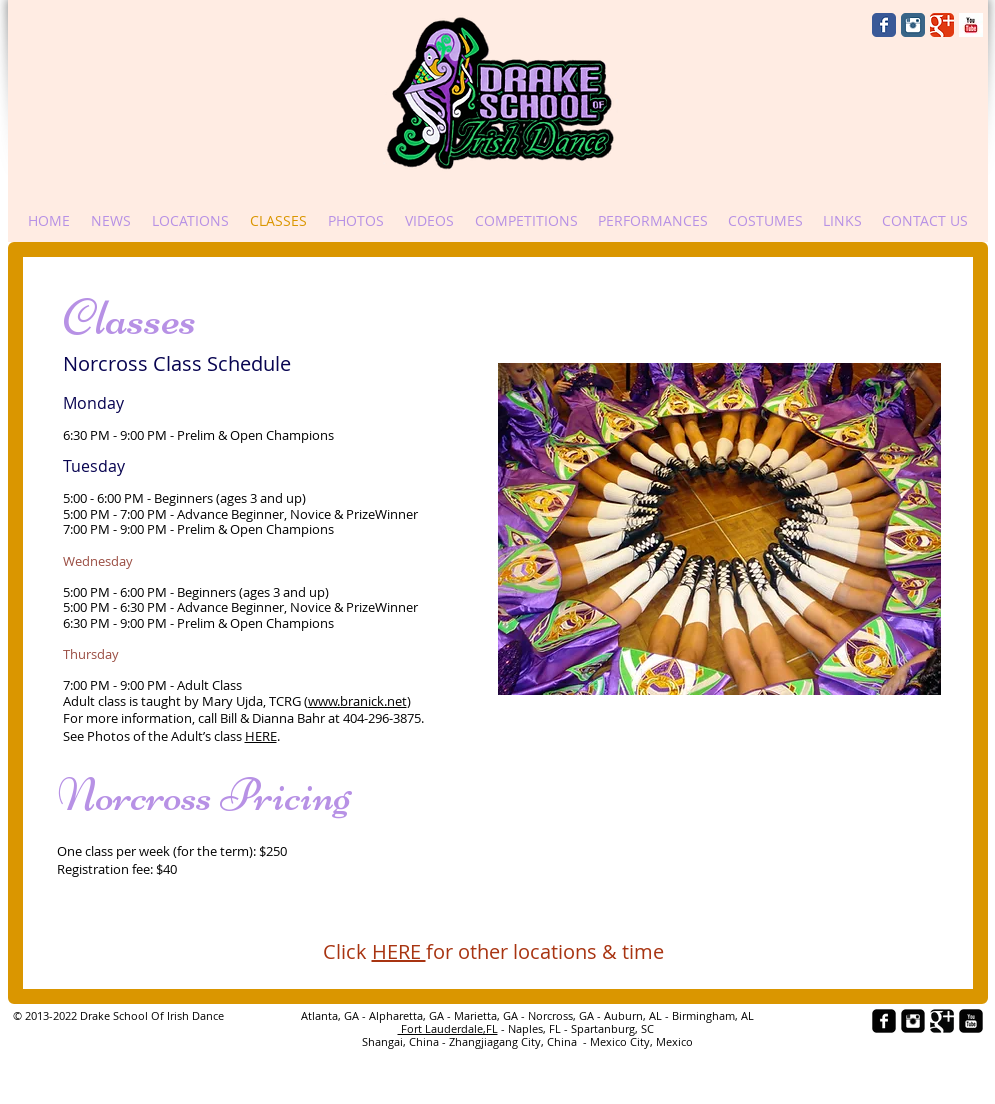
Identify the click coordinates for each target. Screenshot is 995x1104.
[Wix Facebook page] (884, 25)
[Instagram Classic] (913, 25)
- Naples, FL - (534, 1028)
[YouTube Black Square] (971, 1021)
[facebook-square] (884, 1021)
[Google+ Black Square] (942, 1021)
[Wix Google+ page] (942, 25)
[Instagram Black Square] (913, 1021)
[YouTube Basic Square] (971, 25)
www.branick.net (357, 701)
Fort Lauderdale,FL (448, 1028)
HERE (261, 736)
